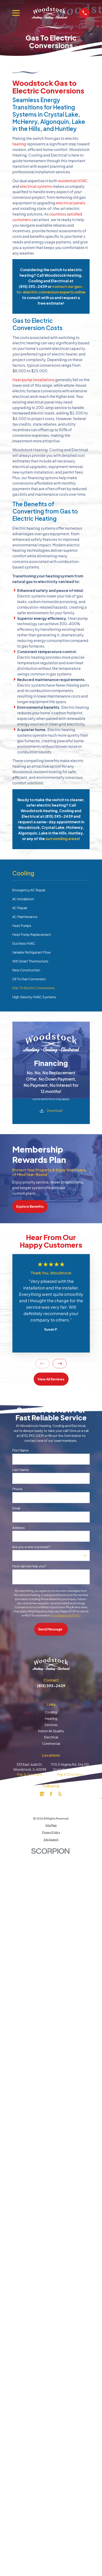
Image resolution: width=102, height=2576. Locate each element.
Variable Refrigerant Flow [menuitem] (31, 952)
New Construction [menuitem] (26, 970)
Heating (51, 1718)
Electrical (51, 1737)
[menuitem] (51, 1825)
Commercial (51, 1743)
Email (16, 1508)
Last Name (20, 1469)
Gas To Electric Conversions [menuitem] (33, 988)
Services (51, 1725)
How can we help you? (29, 1566)
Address (18, 1527)
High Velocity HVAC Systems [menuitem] (34, 997)
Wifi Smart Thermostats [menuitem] (30, 961)
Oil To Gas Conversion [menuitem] (29, 979)
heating (19, 143)
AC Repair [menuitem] (19, 908)
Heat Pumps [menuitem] (21, 925)
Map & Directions (30, 1774)
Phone (17, 1489)
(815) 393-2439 (51, 1685)
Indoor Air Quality (51, 1731)
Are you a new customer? (31, 1547)
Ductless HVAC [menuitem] (23, 943)
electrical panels (70, 202)
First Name (20, 1450)
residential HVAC (73, 180)
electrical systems (36, 186)
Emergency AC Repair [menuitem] (28, 890)
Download (54, 1110)
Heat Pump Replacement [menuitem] (31, 934)
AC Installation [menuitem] (23, 899)
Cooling (51, 1712)
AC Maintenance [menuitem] (24, 917)
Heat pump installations (33, 379)
